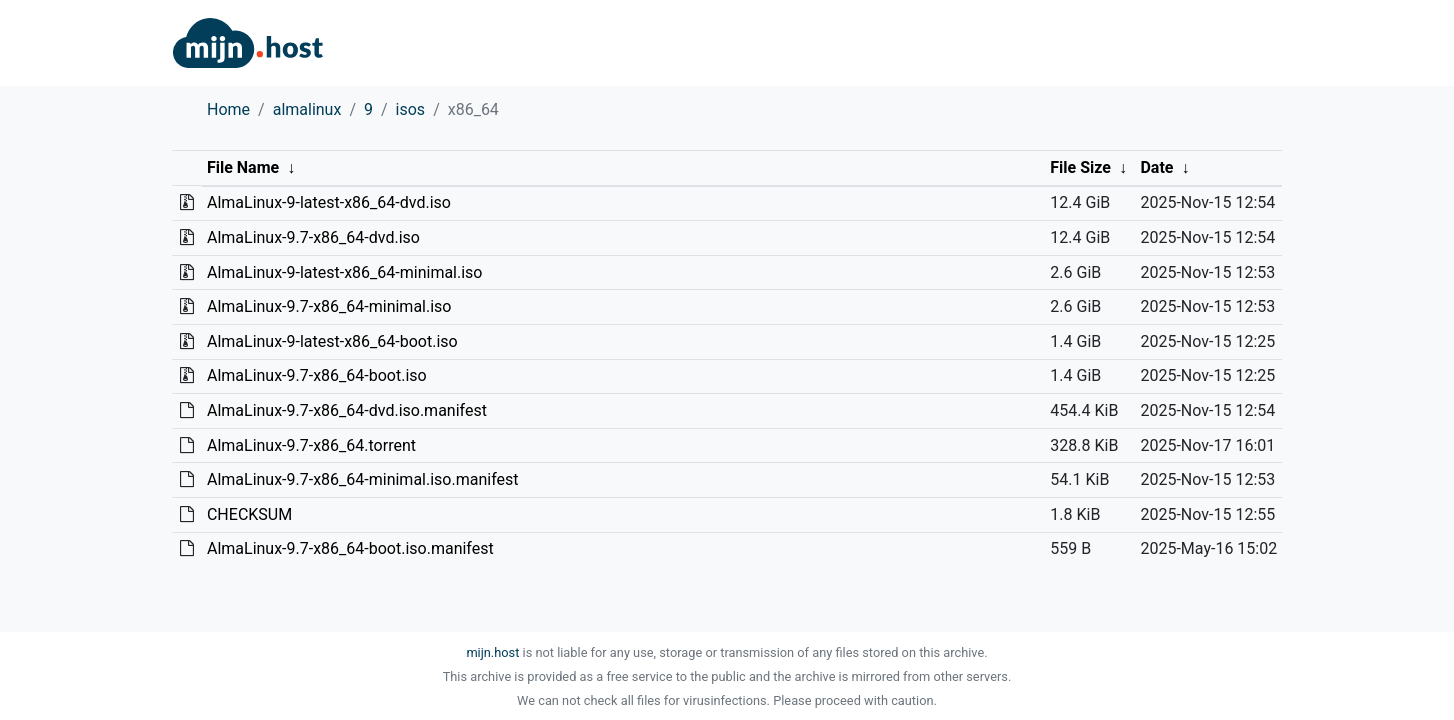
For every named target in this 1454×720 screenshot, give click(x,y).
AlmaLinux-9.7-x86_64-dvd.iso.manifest (347, 410)
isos (411, 109)
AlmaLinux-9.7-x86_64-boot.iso (317, 375)
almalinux (307, 109)
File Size (1080, 167)
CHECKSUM (249, 514)
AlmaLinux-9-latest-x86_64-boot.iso (332, 341)
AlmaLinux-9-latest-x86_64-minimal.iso (345, 272)
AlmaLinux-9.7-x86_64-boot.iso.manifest (350, 548)
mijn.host (492, 652)
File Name (243, 167)
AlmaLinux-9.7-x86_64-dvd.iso (313, 237)
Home (228, 109)
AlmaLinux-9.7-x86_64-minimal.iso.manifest (363, 479)
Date (1156, 167)
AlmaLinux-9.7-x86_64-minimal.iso (329, 306)
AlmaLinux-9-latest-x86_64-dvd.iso (329, 202)
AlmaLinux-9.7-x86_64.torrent (311, 445)
